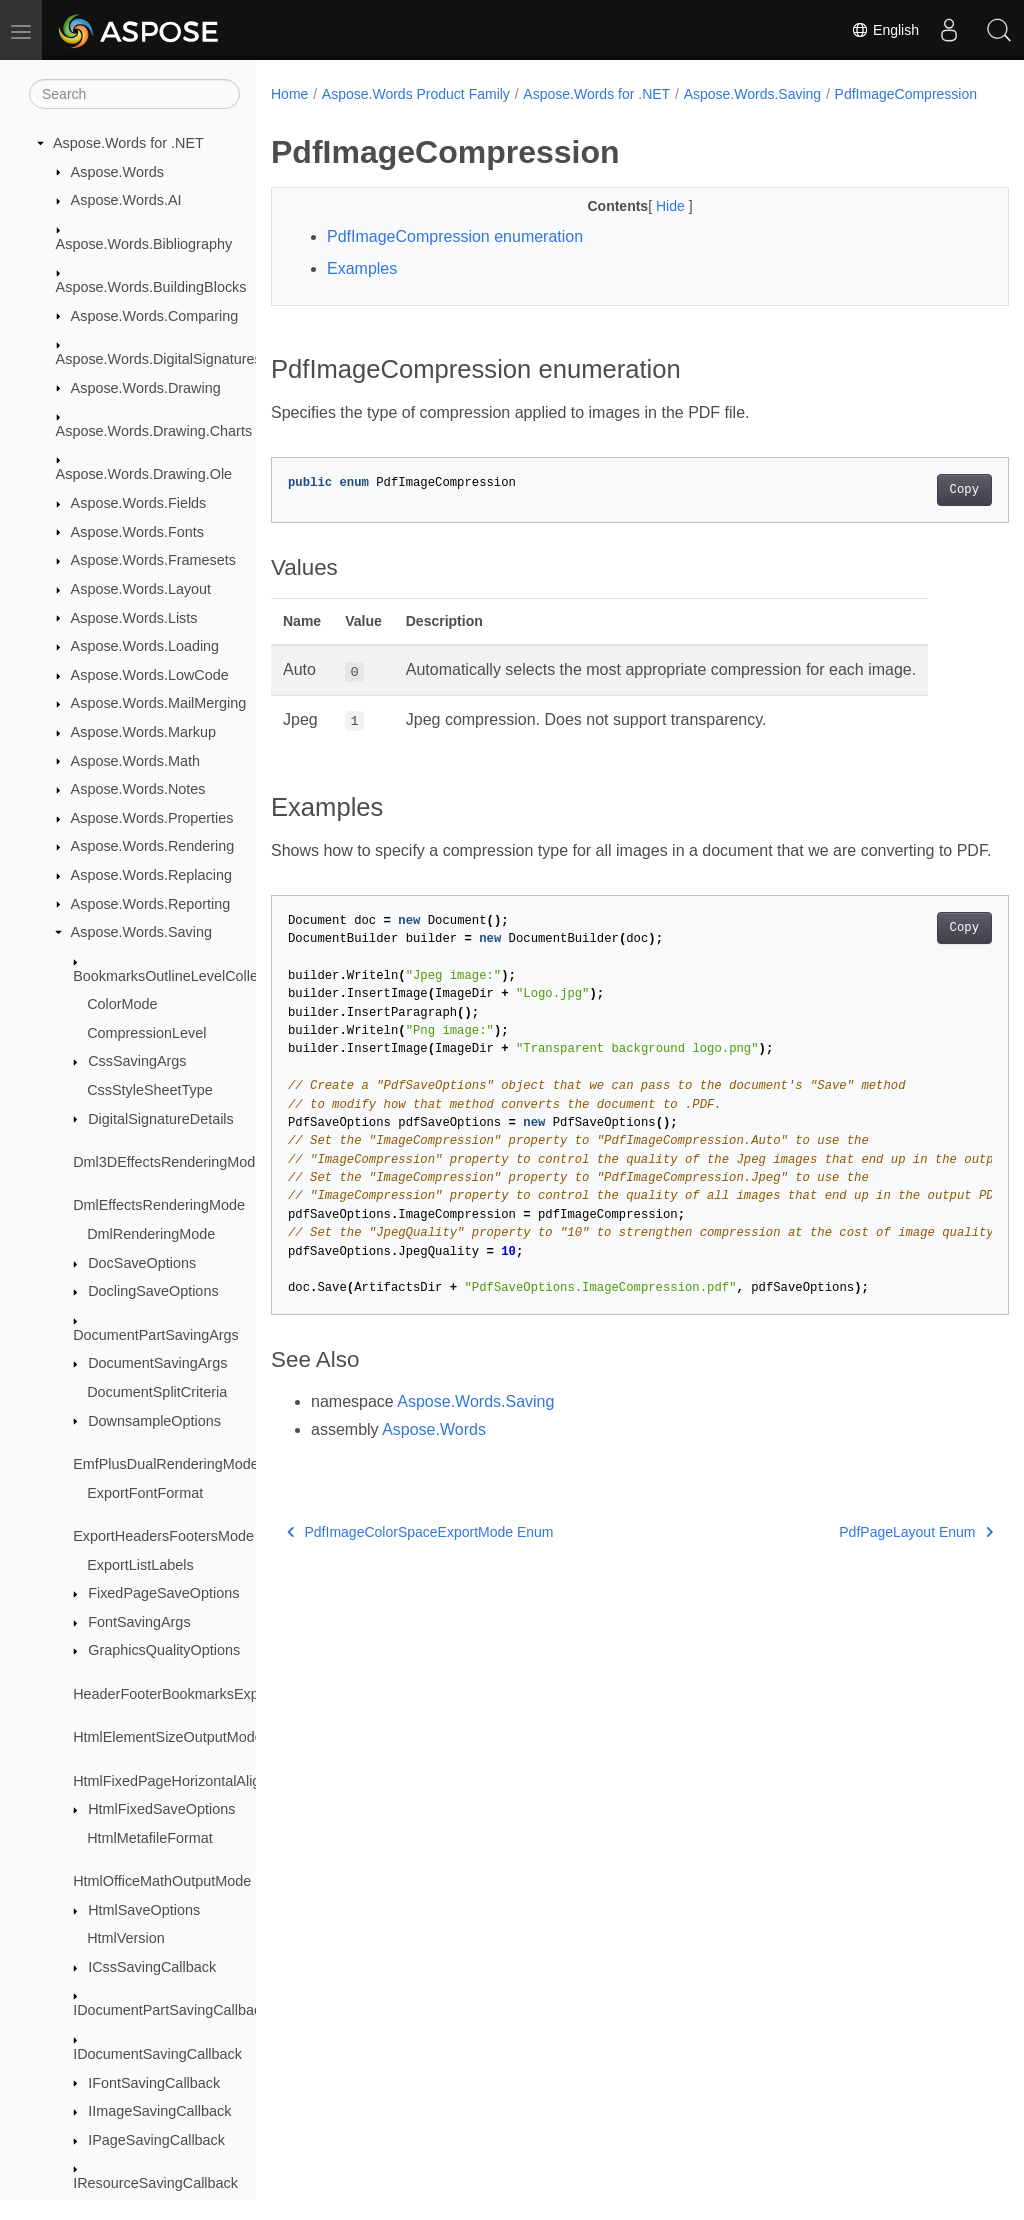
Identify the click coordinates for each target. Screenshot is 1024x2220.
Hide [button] (646, 227)
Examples (362, 289)
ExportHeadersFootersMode (163, 1536)
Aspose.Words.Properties (152, 818)
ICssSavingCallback (152, 1967)
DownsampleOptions (154, 1421)
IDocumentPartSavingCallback (170, 2010)
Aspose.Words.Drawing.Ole (144, 474)
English (885, 30)
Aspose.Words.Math (135, 761)
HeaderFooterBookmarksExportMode (192, 1694)
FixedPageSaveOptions (163, 1593)
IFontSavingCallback (154, 2083)
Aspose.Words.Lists (134, 618)
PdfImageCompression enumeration (455, 257)
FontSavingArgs (139, 1622)
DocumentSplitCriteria (157, 1392)
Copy (912, 511)
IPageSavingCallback (156, 2140)
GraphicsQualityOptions (164, 1650)
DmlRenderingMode (151, 1234)
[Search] (134, 94)
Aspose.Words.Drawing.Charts (154, 431)
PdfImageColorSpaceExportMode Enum (420, 1577)
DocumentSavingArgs (157, 1363)
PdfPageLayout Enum (865, 1577)
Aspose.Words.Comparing (155, 316)
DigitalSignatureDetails (161, 1119)
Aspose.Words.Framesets (153, 560)
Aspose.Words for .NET (128, 143)
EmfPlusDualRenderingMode (166, 1464)
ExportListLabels (140, 1565)
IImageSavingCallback (159, 2111)
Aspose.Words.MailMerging (159, 703)
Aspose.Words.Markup (143, 732)
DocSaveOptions (142, 1263)
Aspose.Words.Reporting (151, 904)
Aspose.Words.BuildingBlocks (151, 287)
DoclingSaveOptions (153, 1291)
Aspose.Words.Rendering (153, 846)
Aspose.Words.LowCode (150, 675)
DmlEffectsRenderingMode (159, 1205)
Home (289, 94)
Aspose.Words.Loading (145, 646)
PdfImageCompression (355, 115)
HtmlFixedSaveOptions (161, 1809)
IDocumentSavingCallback (157, 2054)
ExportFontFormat (145, 1493)
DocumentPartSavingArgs (156, 1335)
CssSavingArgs (137, 1061)
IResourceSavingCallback (155, 2183)
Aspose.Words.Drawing (146, 388)
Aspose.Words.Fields (139, 503)
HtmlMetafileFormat (150, 1838)
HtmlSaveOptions (144, 1910)
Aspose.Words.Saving (141, 932)
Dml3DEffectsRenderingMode (168, 1162)
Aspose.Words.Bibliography (144, 244)
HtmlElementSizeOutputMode (168, 1737)
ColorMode (122, 1004)
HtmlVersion (126, 1938)
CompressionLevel (146, 1033)
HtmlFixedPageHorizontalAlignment (186, 1781)
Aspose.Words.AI (126, 200)
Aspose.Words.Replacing (151, 875)
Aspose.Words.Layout (141, 589)
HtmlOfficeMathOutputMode (162, 1881)
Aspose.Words (117, 172)
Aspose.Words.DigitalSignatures (159, 359)
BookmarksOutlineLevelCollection (180, 976)
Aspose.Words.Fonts (137, 532)
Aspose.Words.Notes (138, 789)
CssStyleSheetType (150, 1090)
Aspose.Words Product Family (416, 94)
